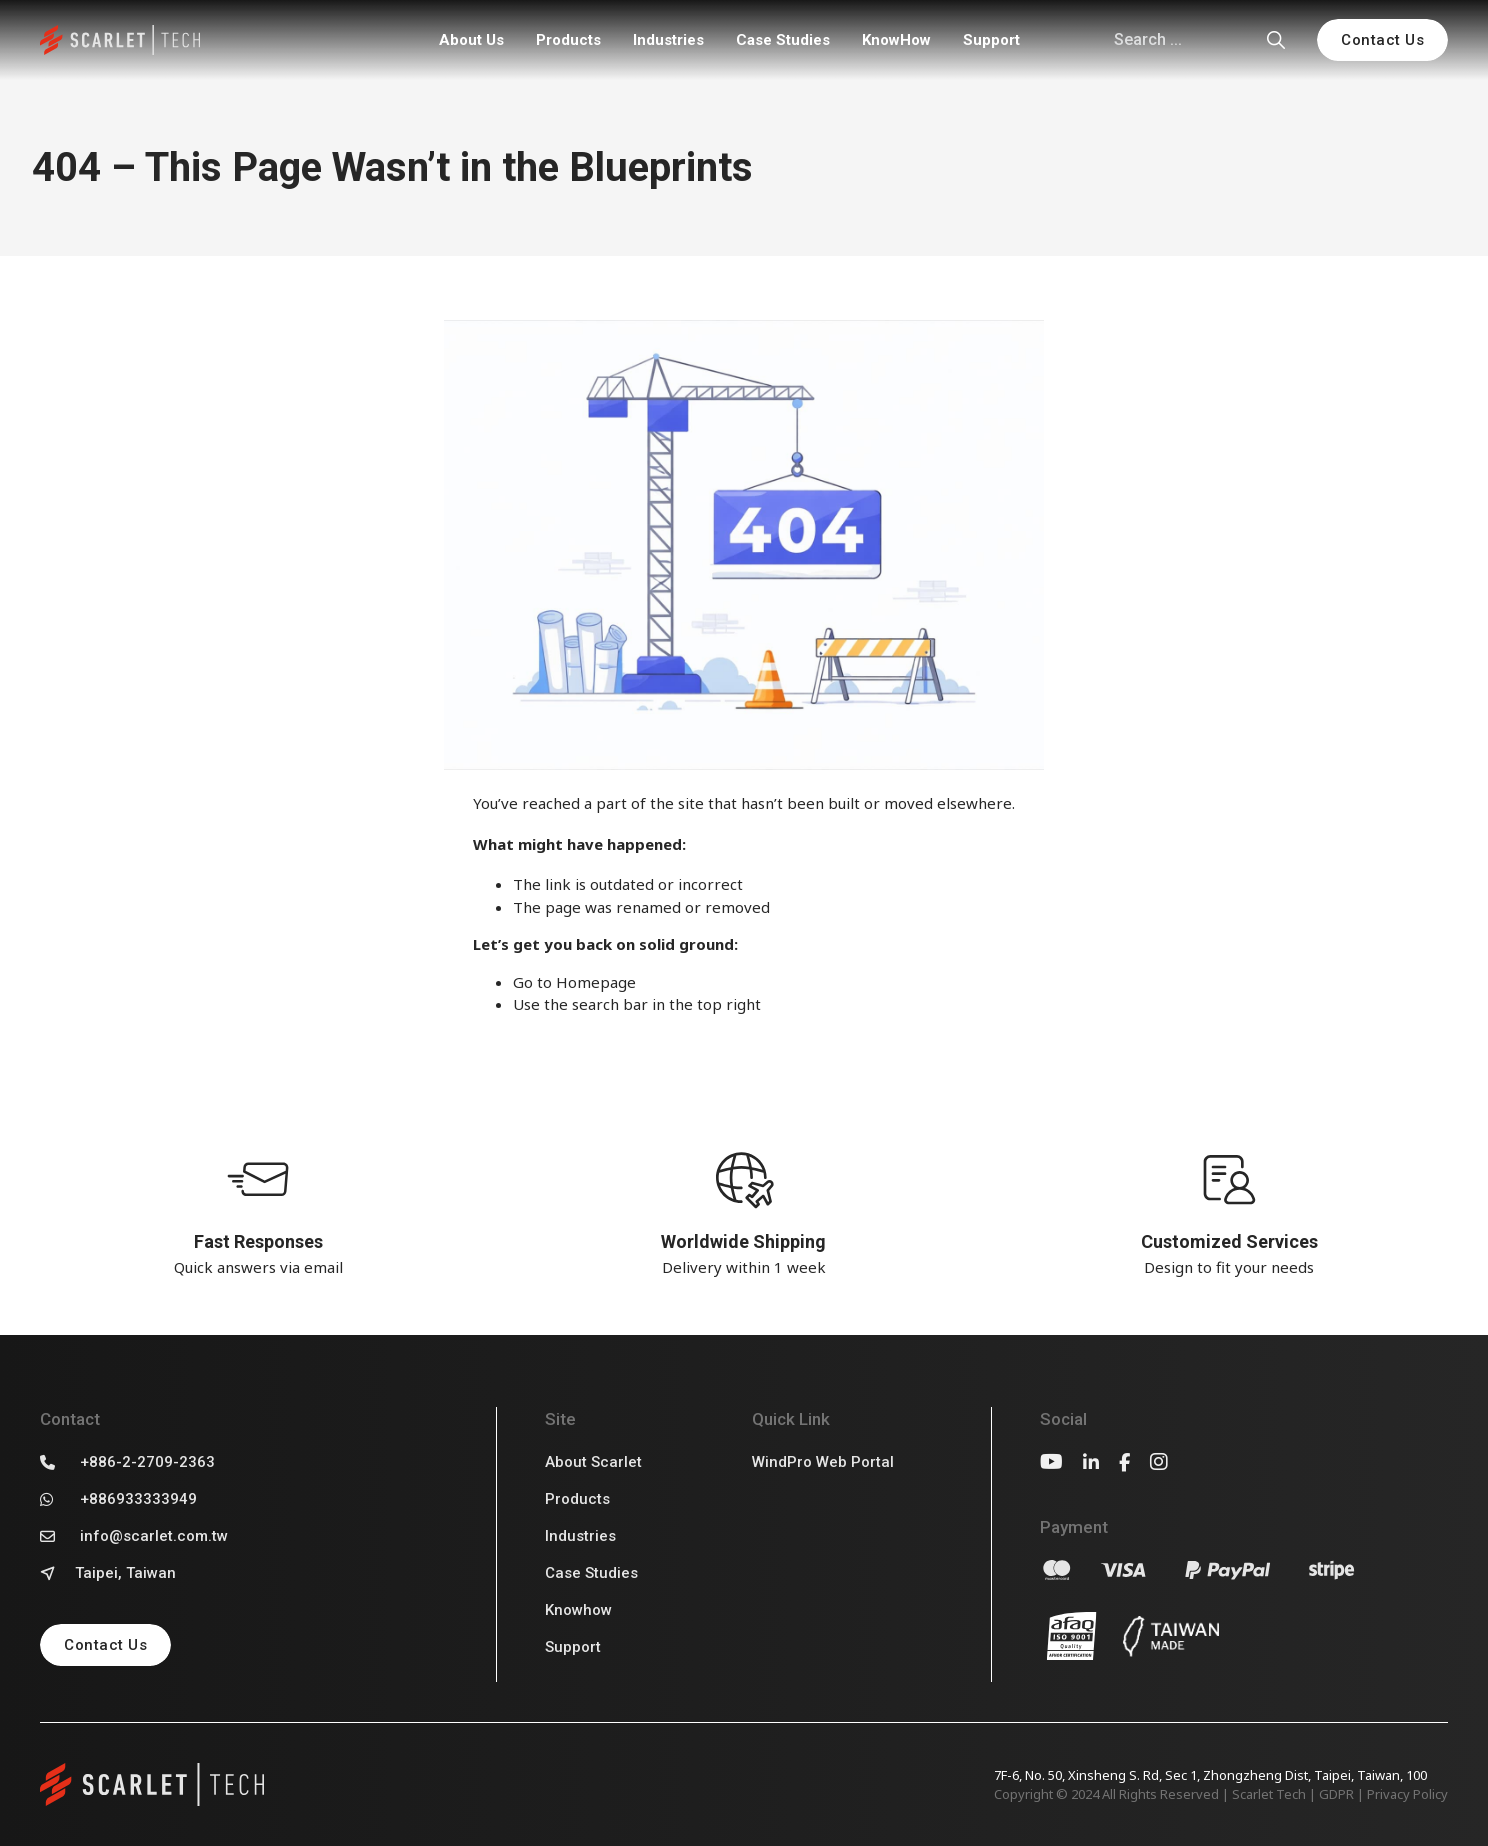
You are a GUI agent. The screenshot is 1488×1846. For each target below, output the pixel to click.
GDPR (1336, 1794)
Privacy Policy (1407, 1794)
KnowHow (896, 40)
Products (568, 40)
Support (991, 40)
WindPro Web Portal (823, 1462)
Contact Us (1382, 40)
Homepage (596, 982)
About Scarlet (593, 1462)
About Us (471, 40)
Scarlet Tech (1269, 1794)
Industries (668, 40)
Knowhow (578, 1610)
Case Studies (783, 40)
